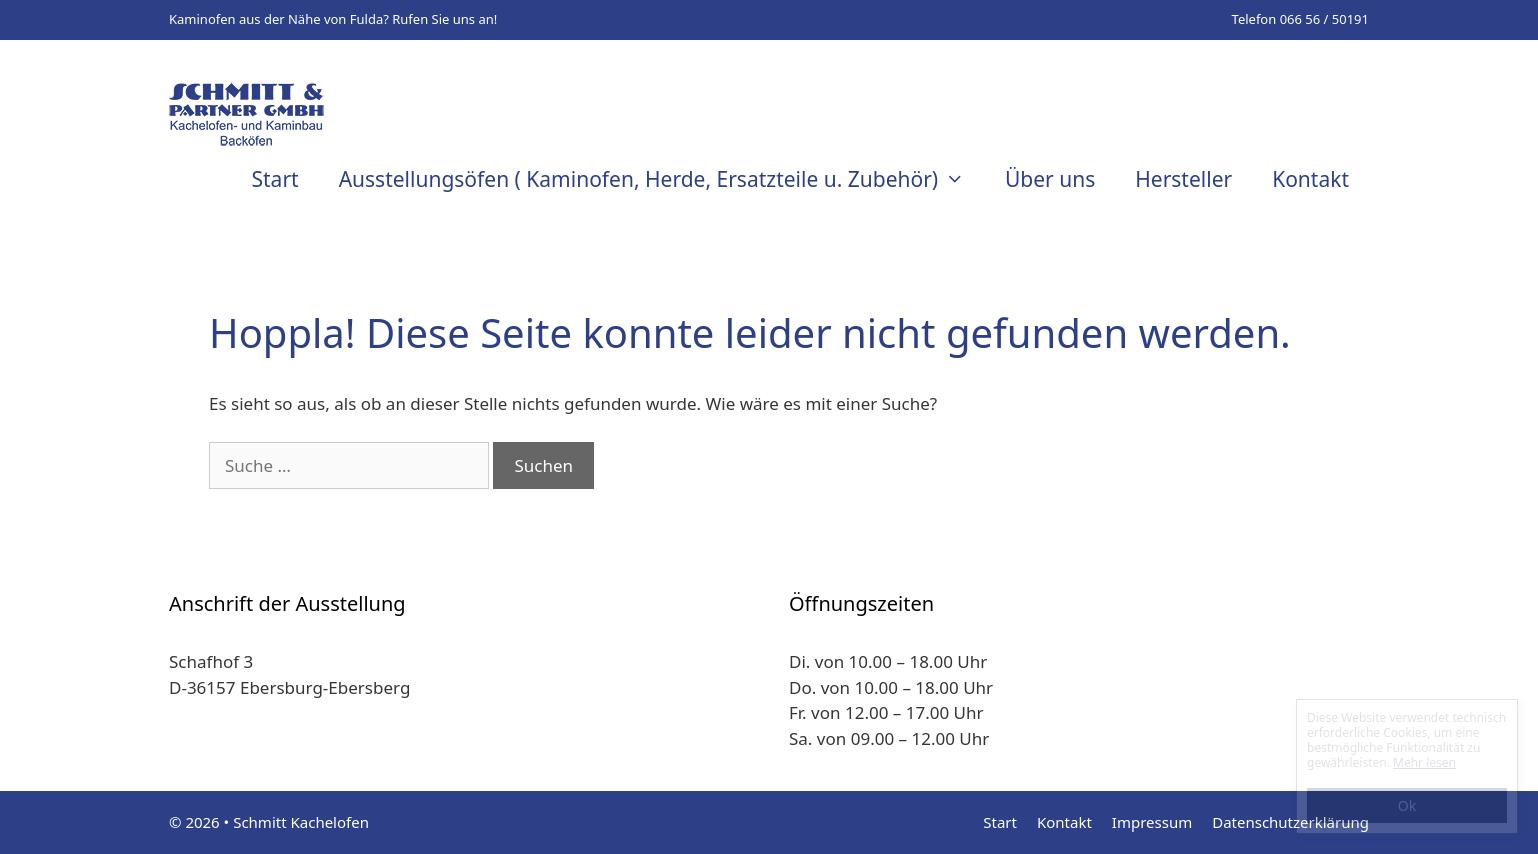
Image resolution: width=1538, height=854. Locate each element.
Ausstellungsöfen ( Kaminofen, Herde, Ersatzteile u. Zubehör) (662, 179)
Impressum (1152, 822)
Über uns (1050, 179)
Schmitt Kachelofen (301, 822)
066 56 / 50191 (1324, 19)
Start (275, 179)
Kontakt (1310, 179)
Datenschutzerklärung (1290, 822)
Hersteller (1183, 179)
